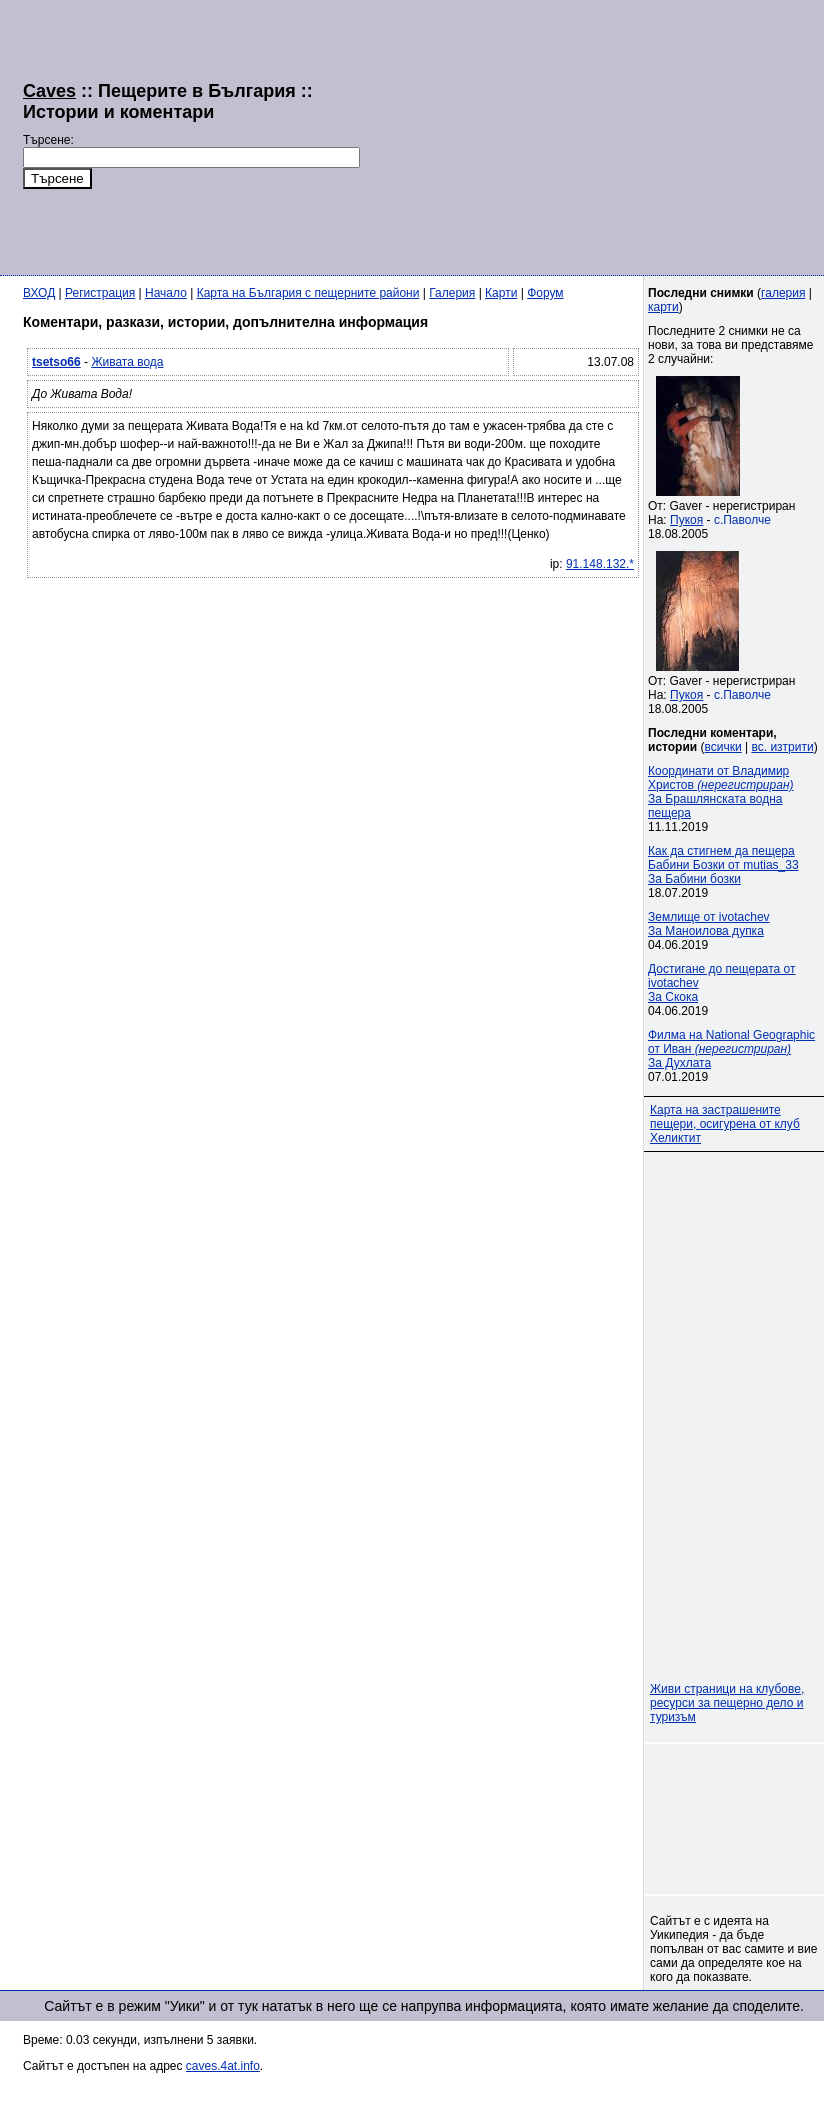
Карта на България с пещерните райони (308, 293)
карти (663, 307)
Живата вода (127, 362)
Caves (49, 91)
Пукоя (686, 520)
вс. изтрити (782, 747)
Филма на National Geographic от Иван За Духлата (731, 1049)
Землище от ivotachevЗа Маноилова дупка (709, 924)
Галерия (452, 293)
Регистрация (100, 293)
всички (723, 747)
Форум (545, 293)
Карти (501, 293)
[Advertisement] (511, 135)
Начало (166, 293)
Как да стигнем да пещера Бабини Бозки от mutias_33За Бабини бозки (723, 865)
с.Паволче (742, 520)
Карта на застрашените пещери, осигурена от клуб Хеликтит (725, 1124)
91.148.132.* (600, 564)
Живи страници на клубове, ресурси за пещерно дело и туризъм (727, 1703)
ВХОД (39, 293)
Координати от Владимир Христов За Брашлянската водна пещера (721, 792)
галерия (783, 293)
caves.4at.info (223, 2066)
